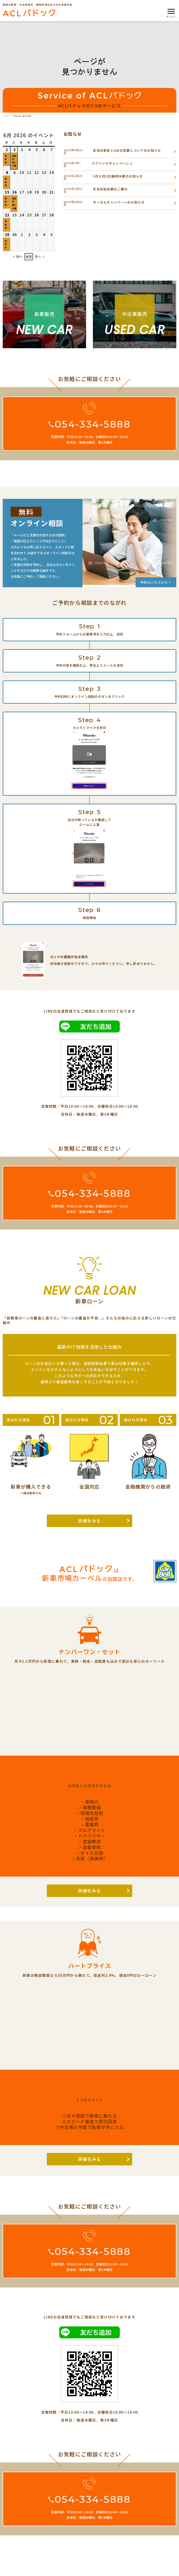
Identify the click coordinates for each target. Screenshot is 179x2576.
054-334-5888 (93, 424)
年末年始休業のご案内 (134, 189)
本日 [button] (29, 256)
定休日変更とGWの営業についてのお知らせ (134, 151)
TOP (6, 116)
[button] (17, 256)
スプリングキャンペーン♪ (134, 164)
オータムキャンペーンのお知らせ (134, 203)
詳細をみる (104, 1521)
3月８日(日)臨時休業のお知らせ (134, 177)
